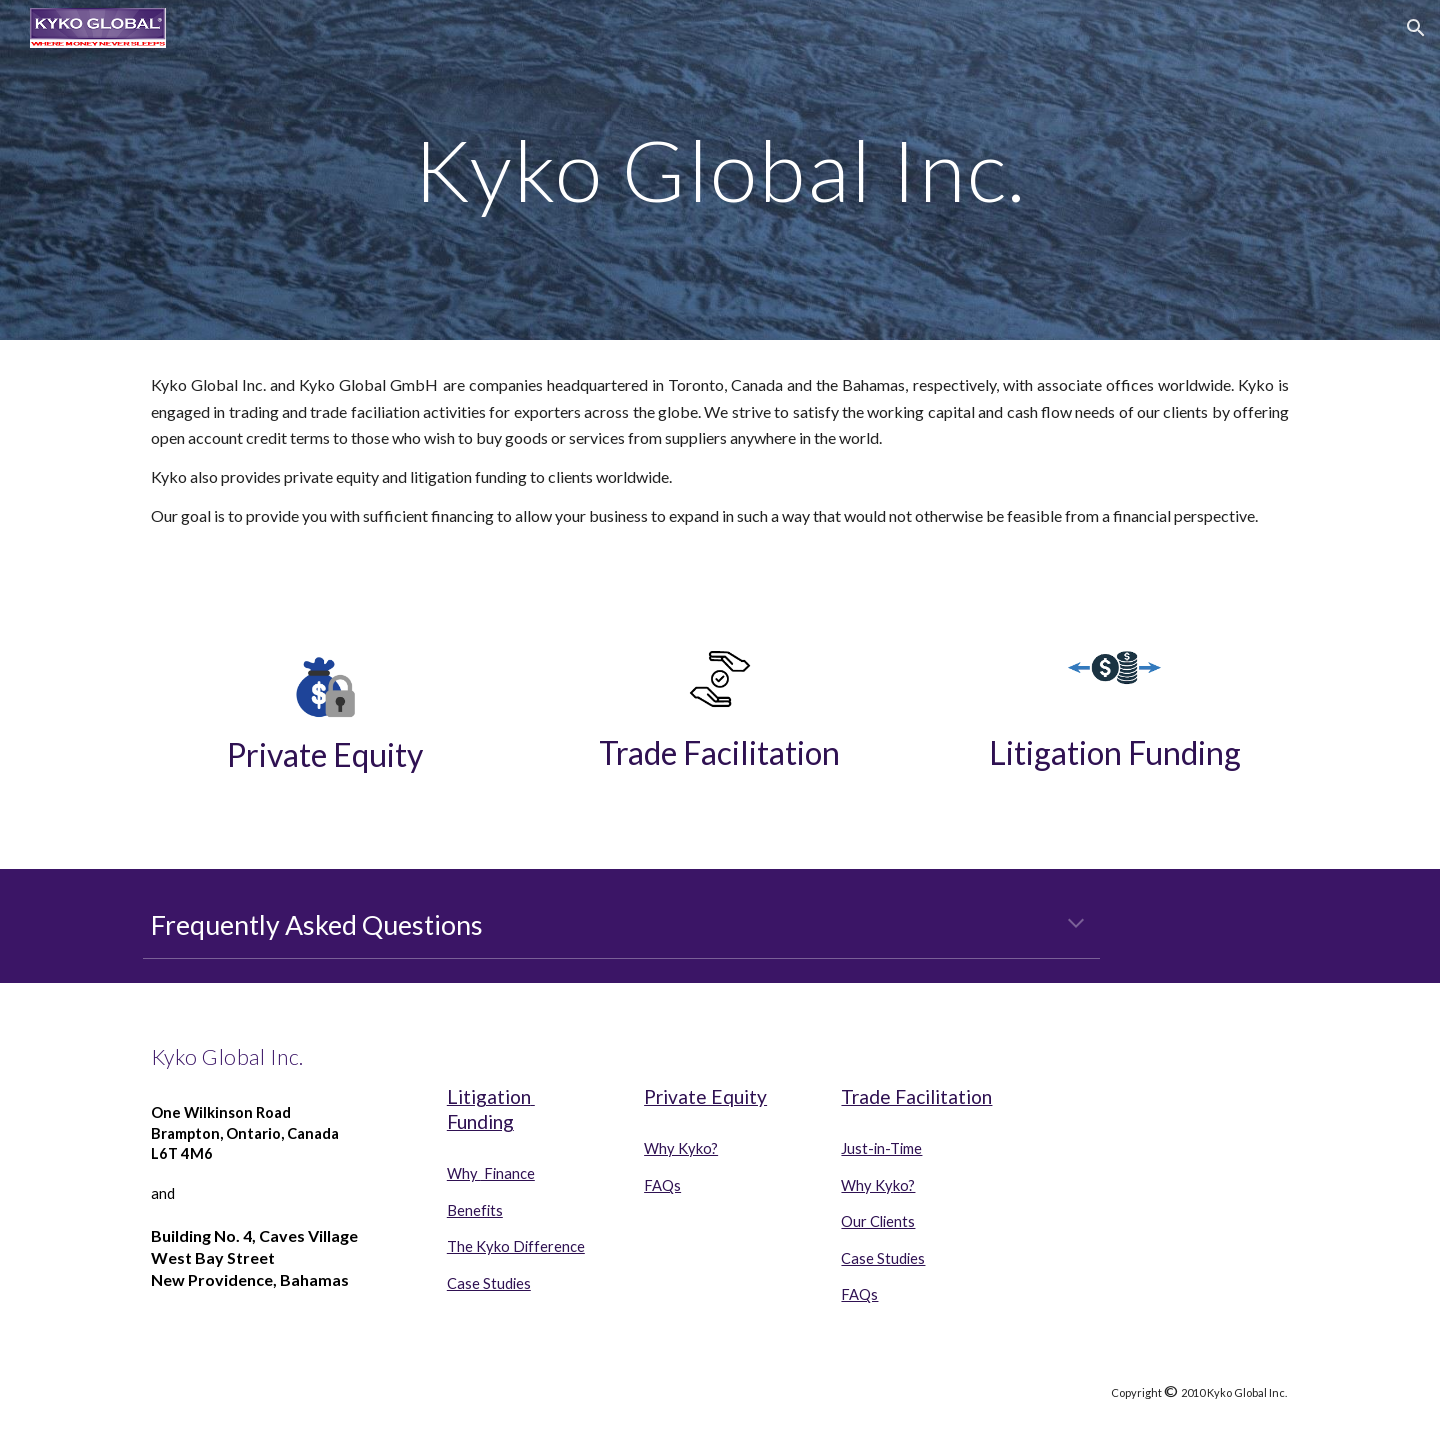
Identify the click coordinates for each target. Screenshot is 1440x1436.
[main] (720, 169)
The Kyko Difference (516, 1246)
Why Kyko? (681, 1148)
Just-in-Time (881, 1148)
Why (464, 1173)
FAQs (662, 1185)
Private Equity (325, 754)
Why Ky (867, 1185)
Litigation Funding (1115, 752)
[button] (1416, 28)
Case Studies (489, 1283)
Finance (508, 1173)
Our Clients (878, 1221)
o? (907, 1185)
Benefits (475, 1210)
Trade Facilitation (719, 752)
